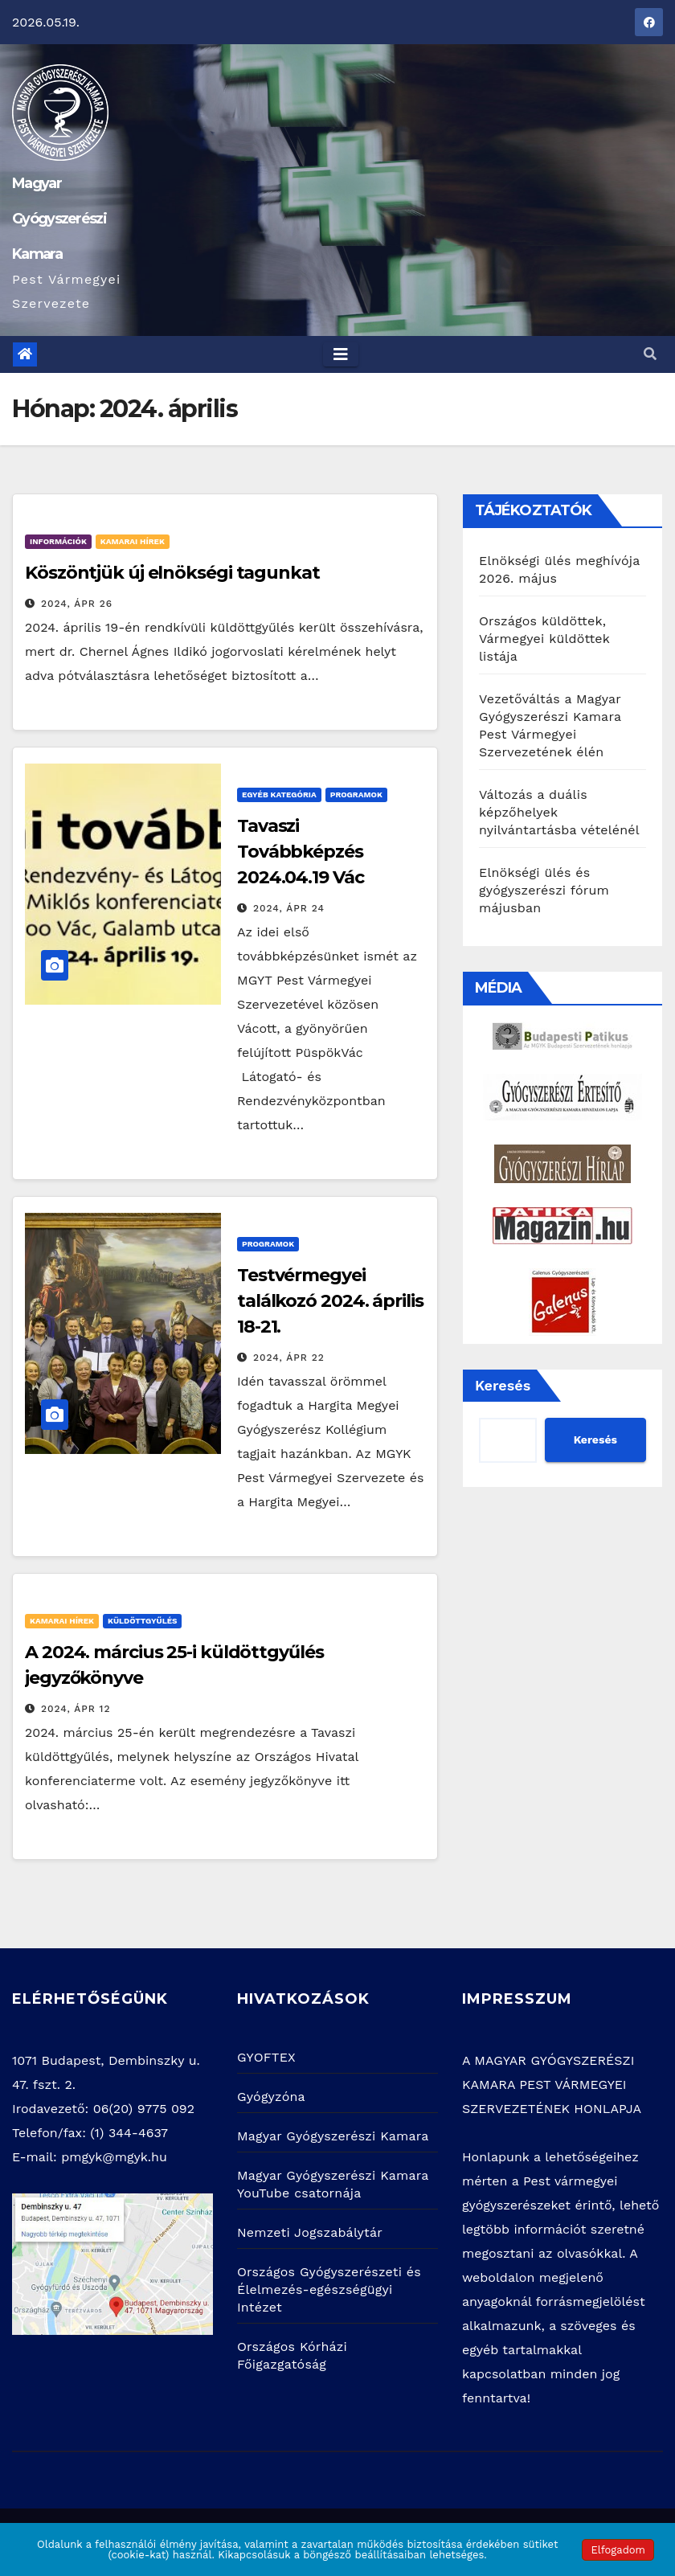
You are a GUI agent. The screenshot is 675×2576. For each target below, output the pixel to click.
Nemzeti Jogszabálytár (309, 2232)
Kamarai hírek (132, 541)
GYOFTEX (266, 2057)
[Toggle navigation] (340, 354)
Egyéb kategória (279, 794)
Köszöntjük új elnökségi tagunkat (172, 573)
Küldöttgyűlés (142, 1620)
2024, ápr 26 (76, 603)
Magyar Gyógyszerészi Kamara (59, 218)
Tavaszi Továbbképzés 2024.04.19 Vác (300, 851)
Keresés (502, 1385)
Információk (58, 541)
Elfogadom (618, 2550)
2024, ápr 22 (289, 1357)
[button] (650, 354)
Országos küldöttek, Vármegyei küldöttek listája (544, 638)
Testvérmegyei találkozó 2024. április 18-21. (330, 1300)
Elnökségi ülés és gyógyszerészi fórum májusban (544, 890)
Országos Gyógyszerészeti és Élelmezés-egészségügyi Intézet (329, 2289)
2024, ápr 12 (76, 1708)
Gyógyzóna (271, 2096)
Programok (356, 794)
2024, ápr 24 (289, 908)
